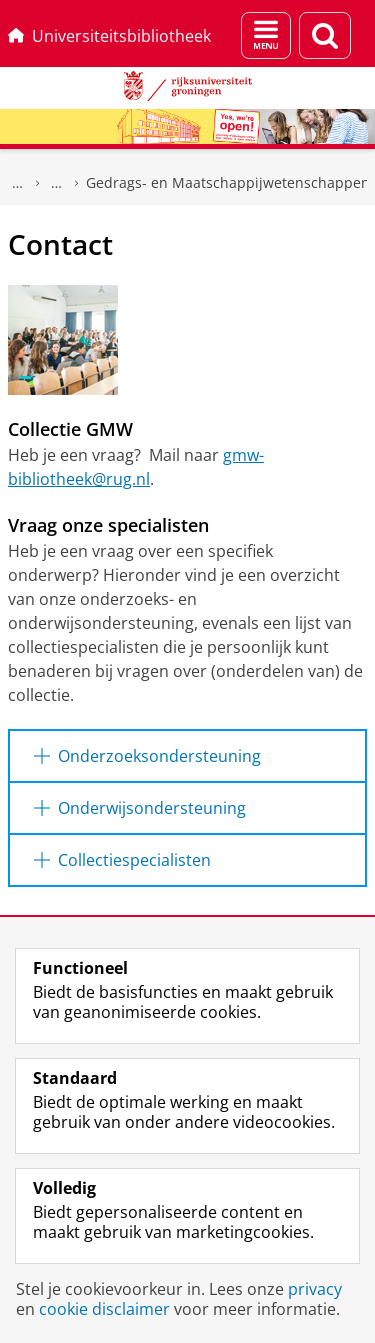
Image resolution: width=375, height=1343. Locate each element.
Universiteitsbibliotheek (109, 36)
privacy (315, 1289)
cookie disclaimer (104, 1309)
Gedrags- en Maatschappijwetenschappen (228, 182)
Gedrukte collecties (57, 183)
